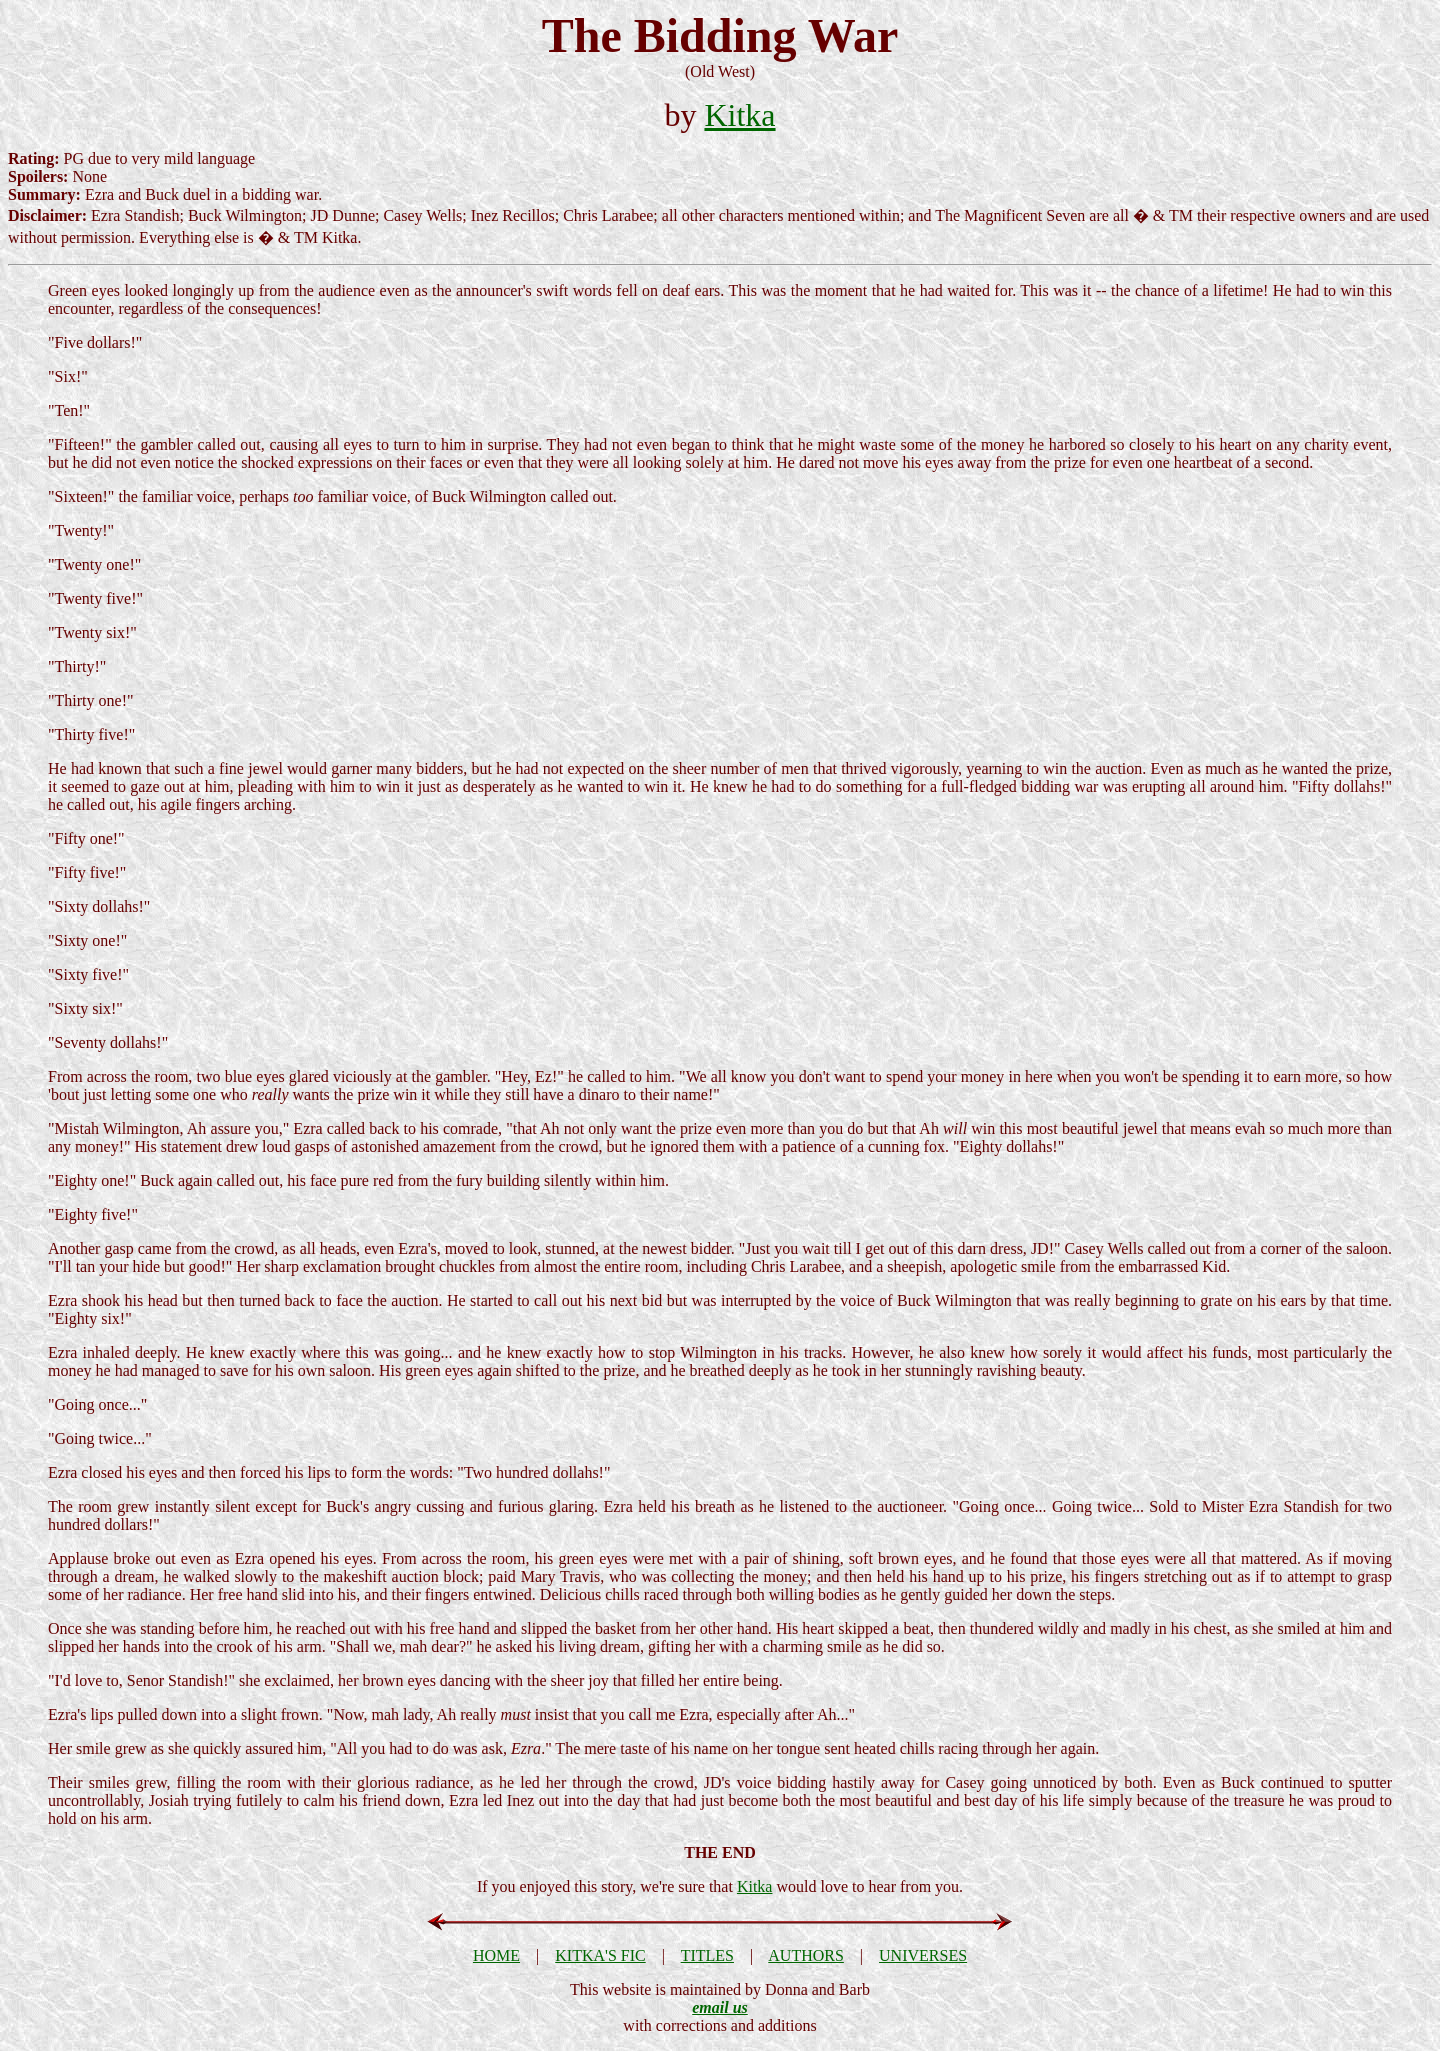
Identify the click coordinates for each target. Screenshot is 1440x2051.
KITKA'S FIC (600, 1955)
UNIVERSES (923, 1955)
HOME (496, 1955)
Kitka (739, 115)
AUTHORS (806, 1955)
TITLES (707, 1955)
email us (720, 2007)
